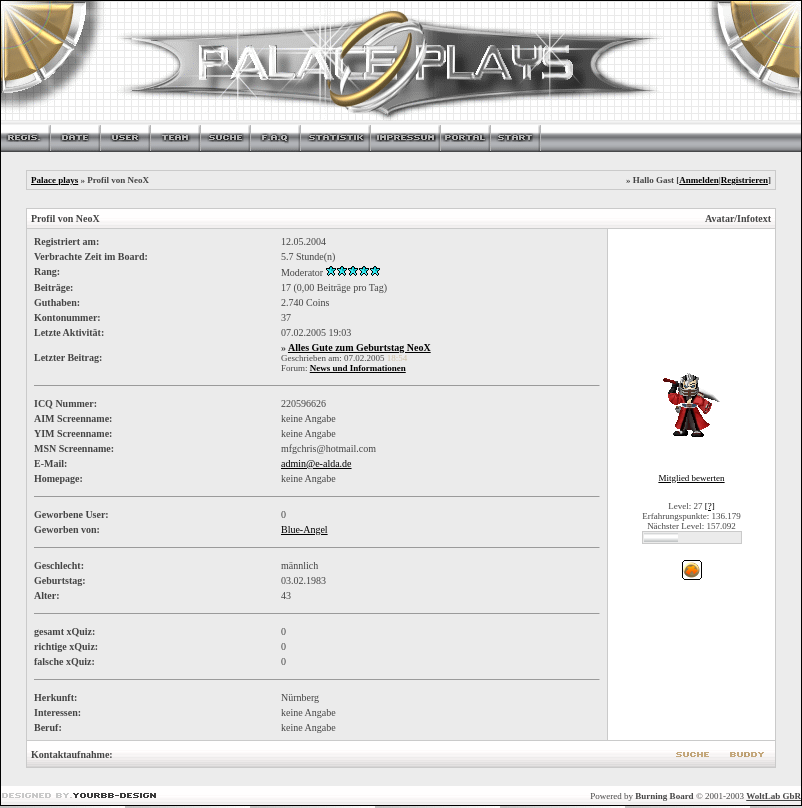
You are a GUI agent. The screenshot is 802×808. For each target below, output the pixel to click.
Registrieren (744, 180)
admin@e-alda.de (316, 463)
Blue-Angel (304, 529)
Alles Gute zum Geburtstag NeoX (359, 347)
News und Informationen (358, 368)
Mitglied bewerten (691, 478)
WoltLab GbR (773, 796)
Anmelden (699, 180)
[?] (710, 506)
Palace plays (54, 180)
